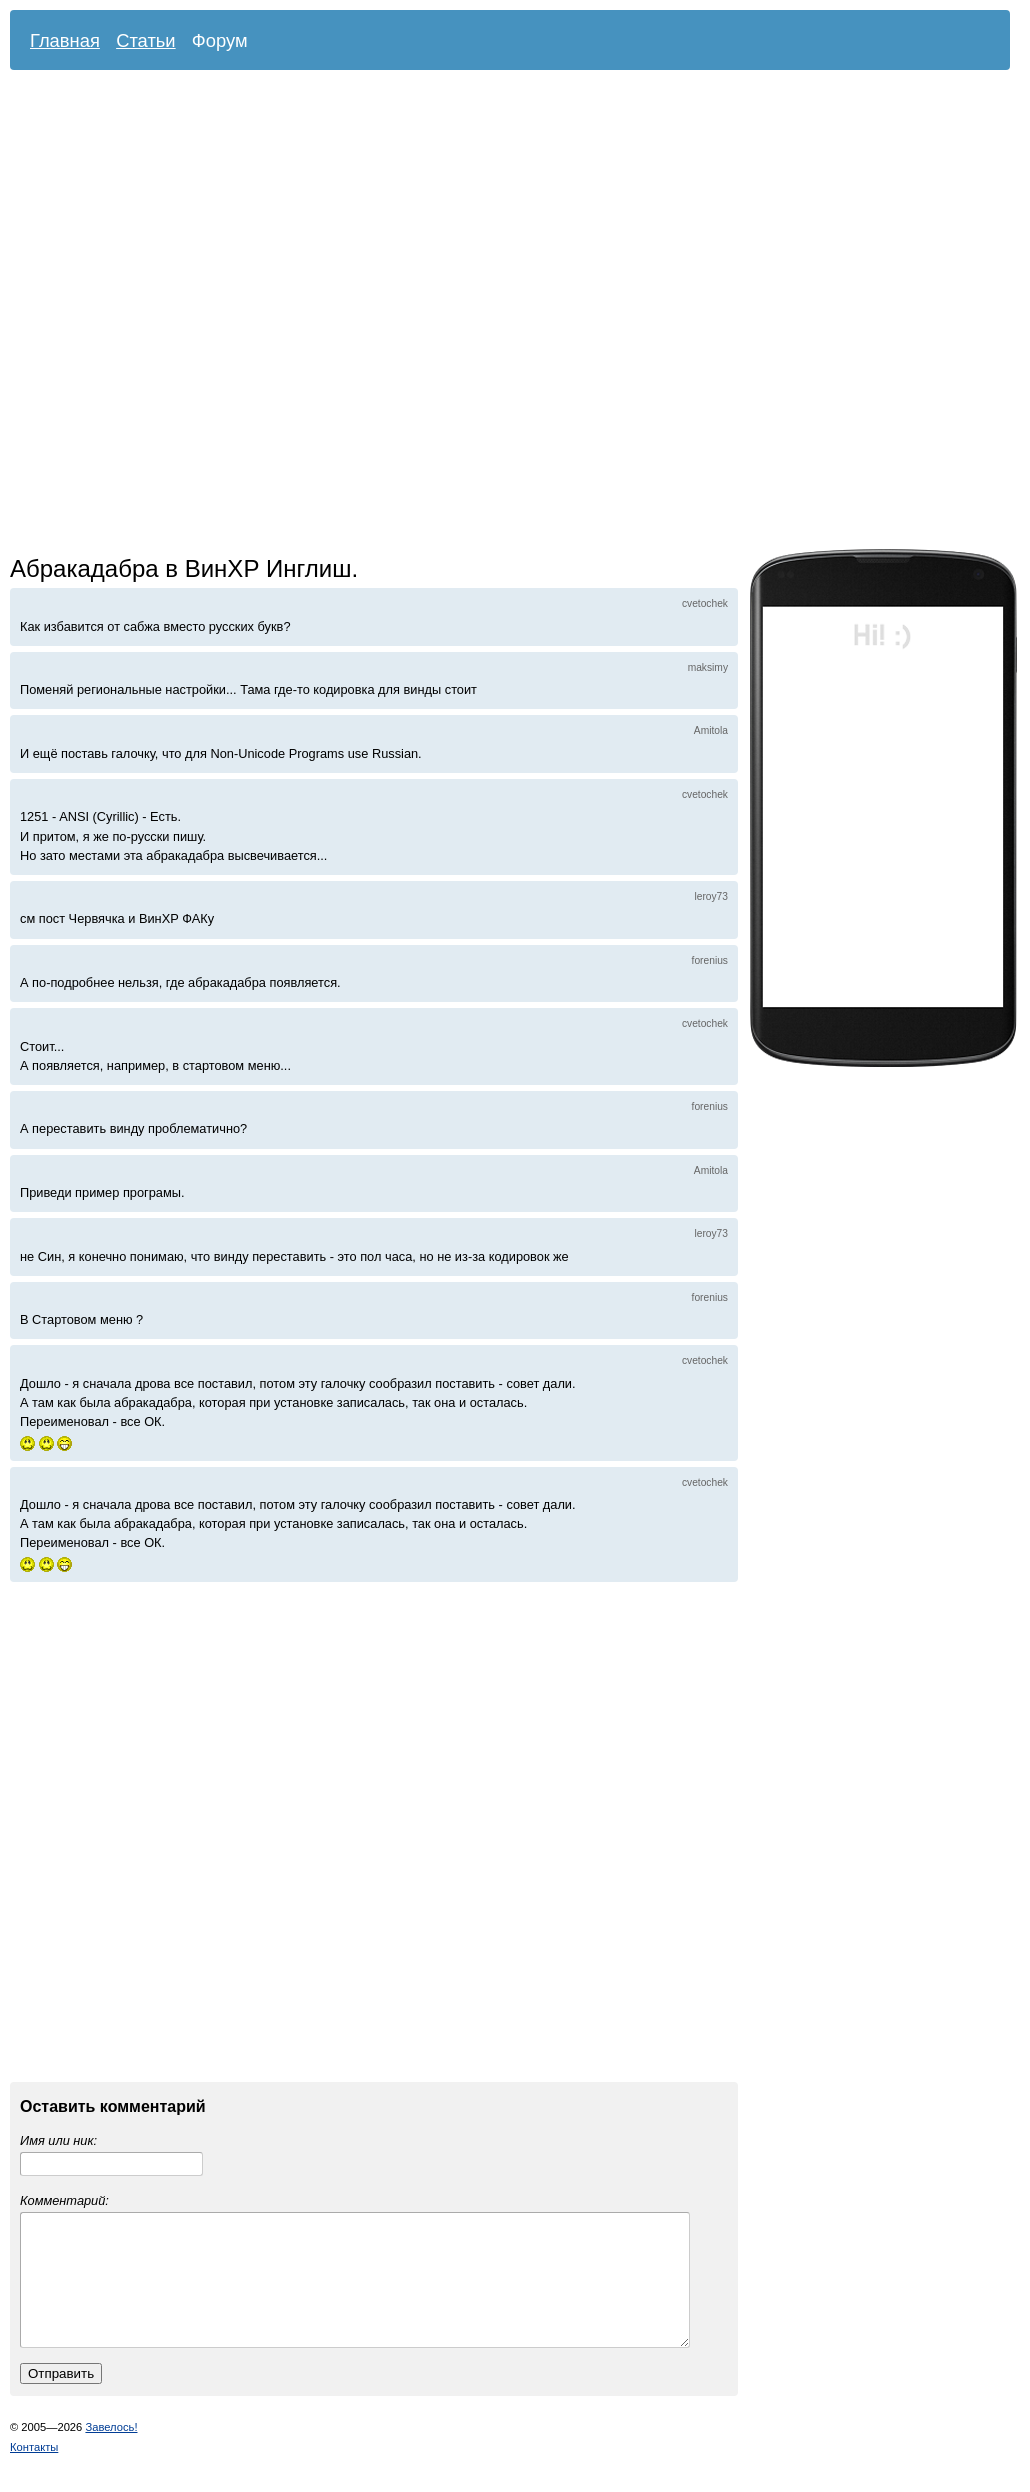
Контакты (34, 2471)
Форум (220, 40)
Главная (65, 40)
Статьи (146, 40)
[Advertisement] (234, 314)
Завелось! (111, 2451)
